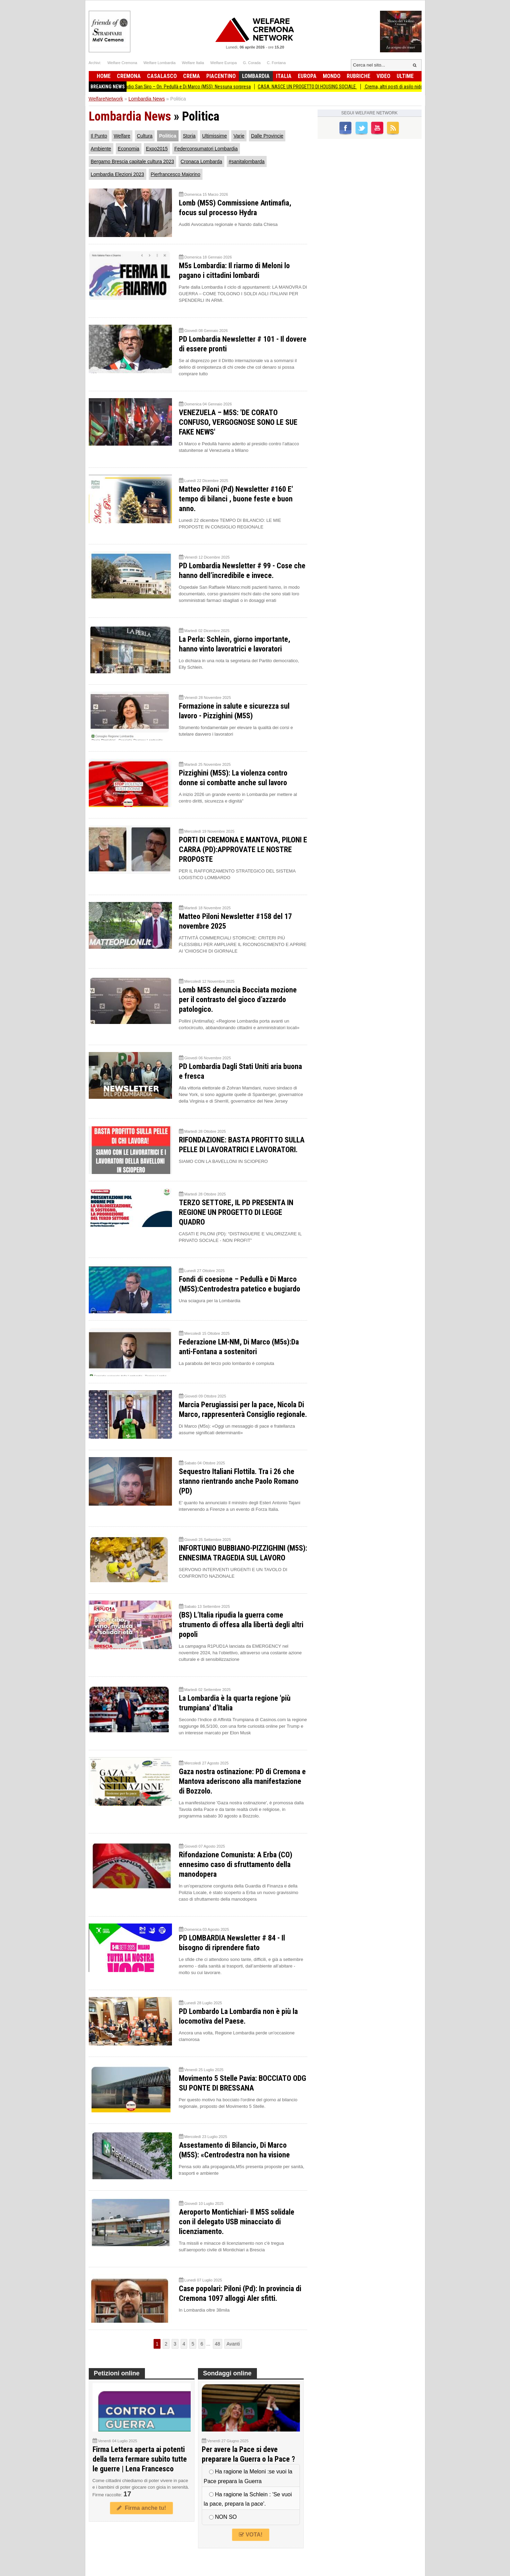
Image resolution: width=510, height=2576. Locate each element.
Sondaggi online (227, 2373)
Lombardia (256, 76)
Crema (191, 76)
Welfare (122, 136)
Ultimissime (214, 136)
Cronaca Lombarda (201, 161)
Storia (189, 136)
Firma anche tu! (141, 2508)
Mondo (331, 76)
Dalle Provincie (267, 136)
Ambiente (101, 148)
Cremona (129, 76)
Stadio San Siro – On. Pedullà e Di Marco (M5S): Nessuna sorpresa (194, 86)
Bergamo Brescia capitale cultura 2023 (132, 161)
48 (218, 2344)
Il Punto (99, 136)
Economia (128, 148)
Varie (238, 136)
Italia (284, 76)
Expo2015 (157, 148)
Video (383, 76)
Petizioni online (117, 2373)
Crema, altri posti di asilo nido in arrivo (410, 86)
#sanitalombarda (247, 161)
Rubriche (358, 76)
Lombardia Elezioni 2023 (117, 174)
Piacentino (221, 76)
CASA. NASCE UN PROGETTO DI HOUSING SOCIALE (315, 86)
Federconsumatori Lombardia (206, 148)
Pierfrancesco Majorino (175, 174)
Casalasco (162, 76)
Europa (307, 76)
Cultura (145, 136)
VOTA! (250, 2535)
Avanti (233, 2344)
